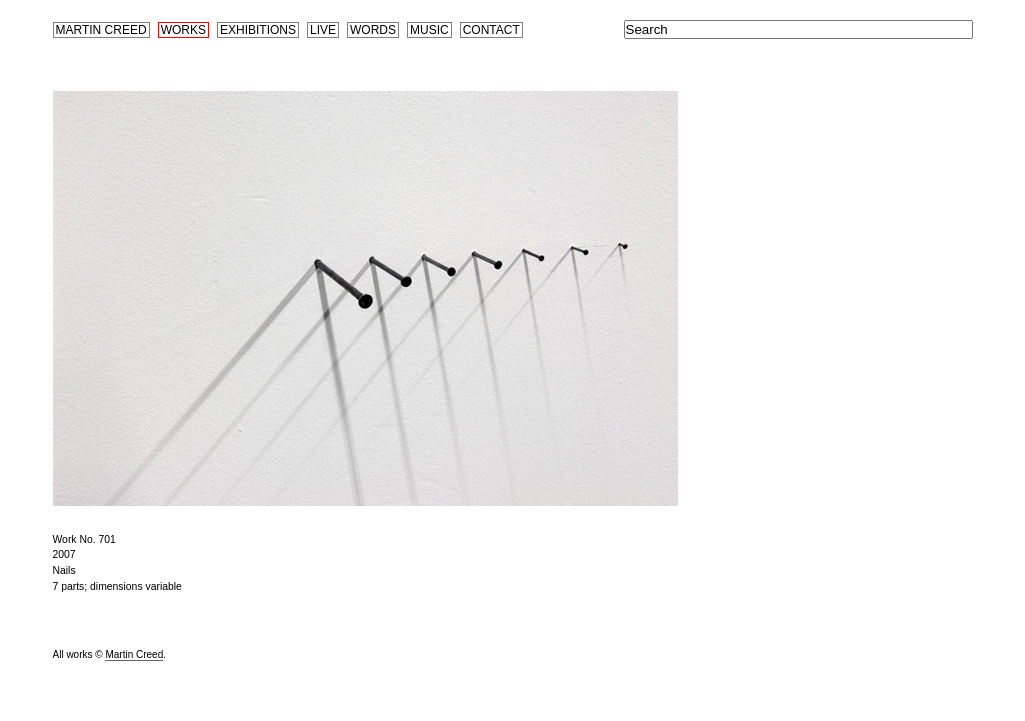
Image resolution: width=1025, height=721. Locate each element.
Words (373, 30)
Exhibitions (258, 30)
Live (323, 30)
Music (429, 30)
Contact (491, 30)
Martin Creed (101, 30)
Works (183, 30)
